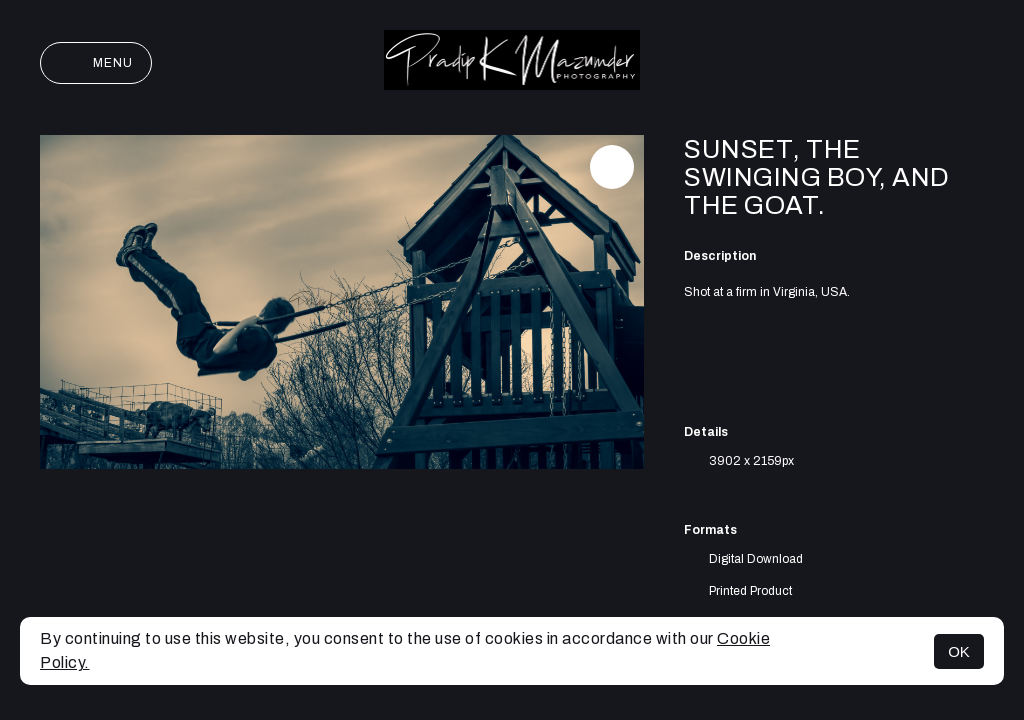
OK (959, 651)
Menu (96, 63)
